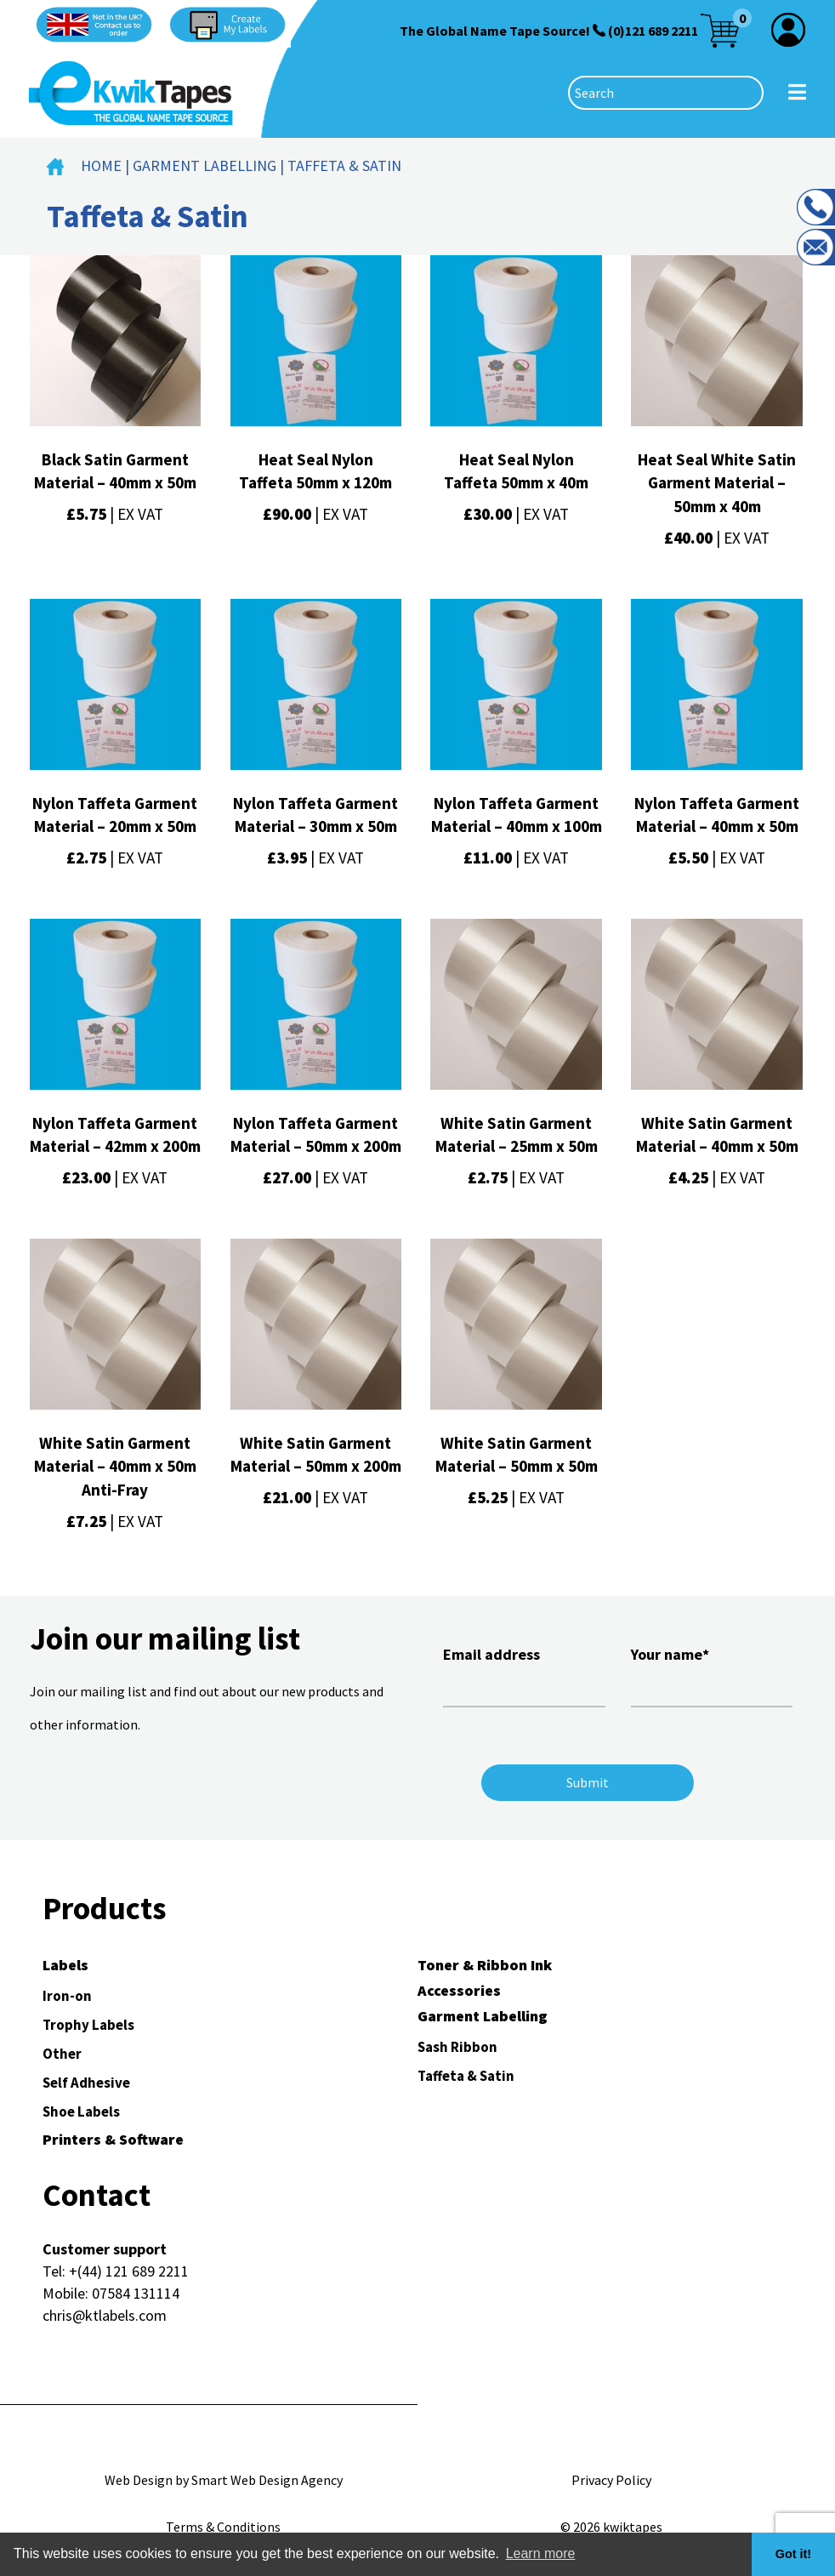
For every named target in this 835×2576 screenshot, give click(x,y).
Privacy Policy (611, 2479)
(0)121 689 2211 (653, 30)
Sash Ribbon (457, 2046)
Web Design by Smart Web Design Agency (224, 2479)
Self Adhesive (86, 2082)
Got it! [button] (793, 2554)
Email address (524, 1674)
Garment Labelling (204, 165)
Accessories (459, 1990)
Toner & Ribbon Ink (485, 1965)
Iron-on (67, 1995)
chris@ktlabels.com (105, 2315)
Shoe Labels (81, 2111)
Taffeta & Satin (466, 2075)
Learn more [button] (541, 2553)
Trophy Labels (88, 2024)
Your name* (712, 1674)
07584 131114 (135, 2293)
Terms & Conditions (223, 2526)
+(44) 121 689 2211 (129, 2271)
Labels (65, 1965)
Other (62, 2053)
